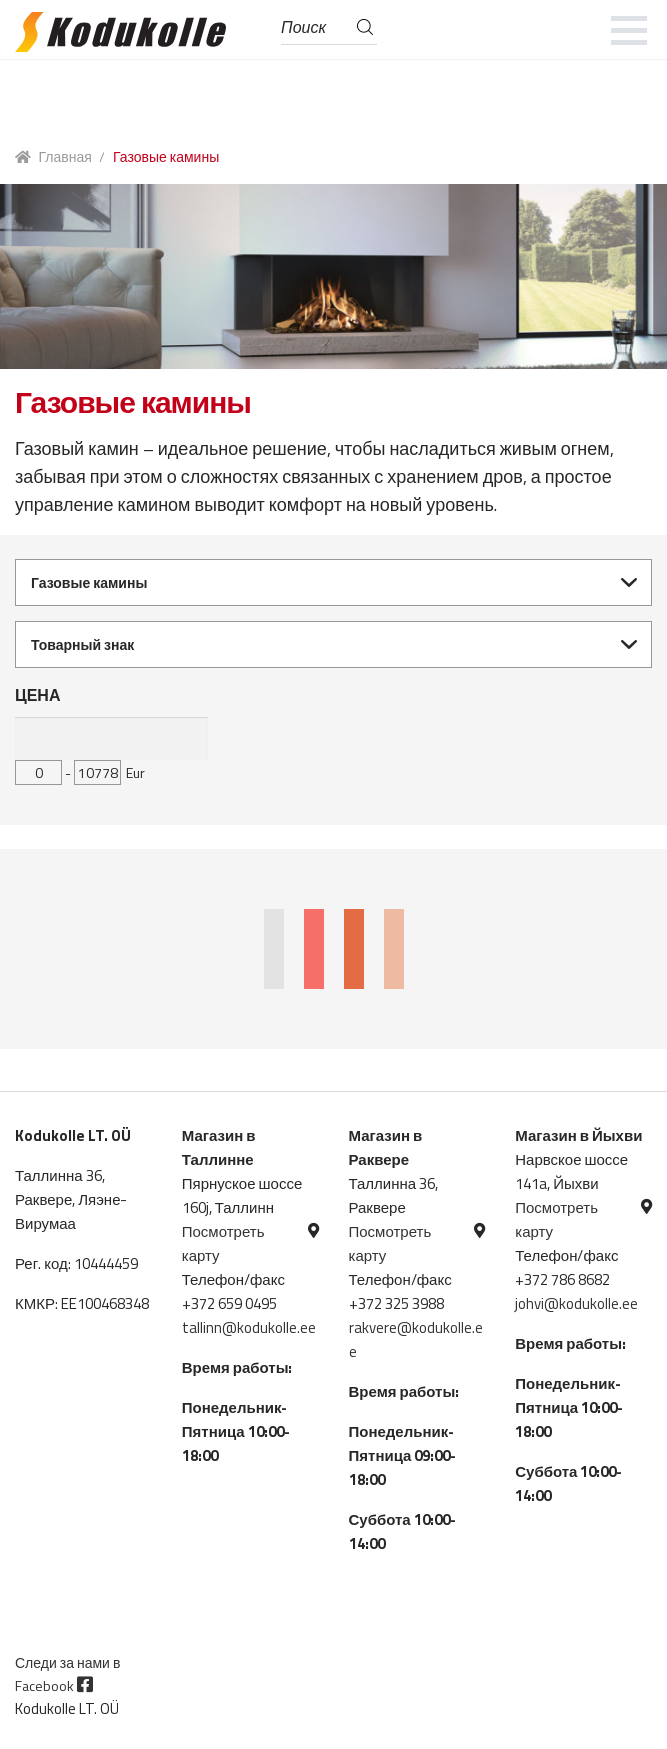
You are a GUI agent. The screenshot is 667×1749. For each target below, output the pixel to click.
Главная (65, 156)
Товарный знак (82, 644)
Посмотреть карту (223, 1243)
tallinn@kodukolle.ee (249, 1327)
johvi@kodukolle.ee (576, 1303)
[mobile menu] (629, 30)
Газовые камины (89, 582)
